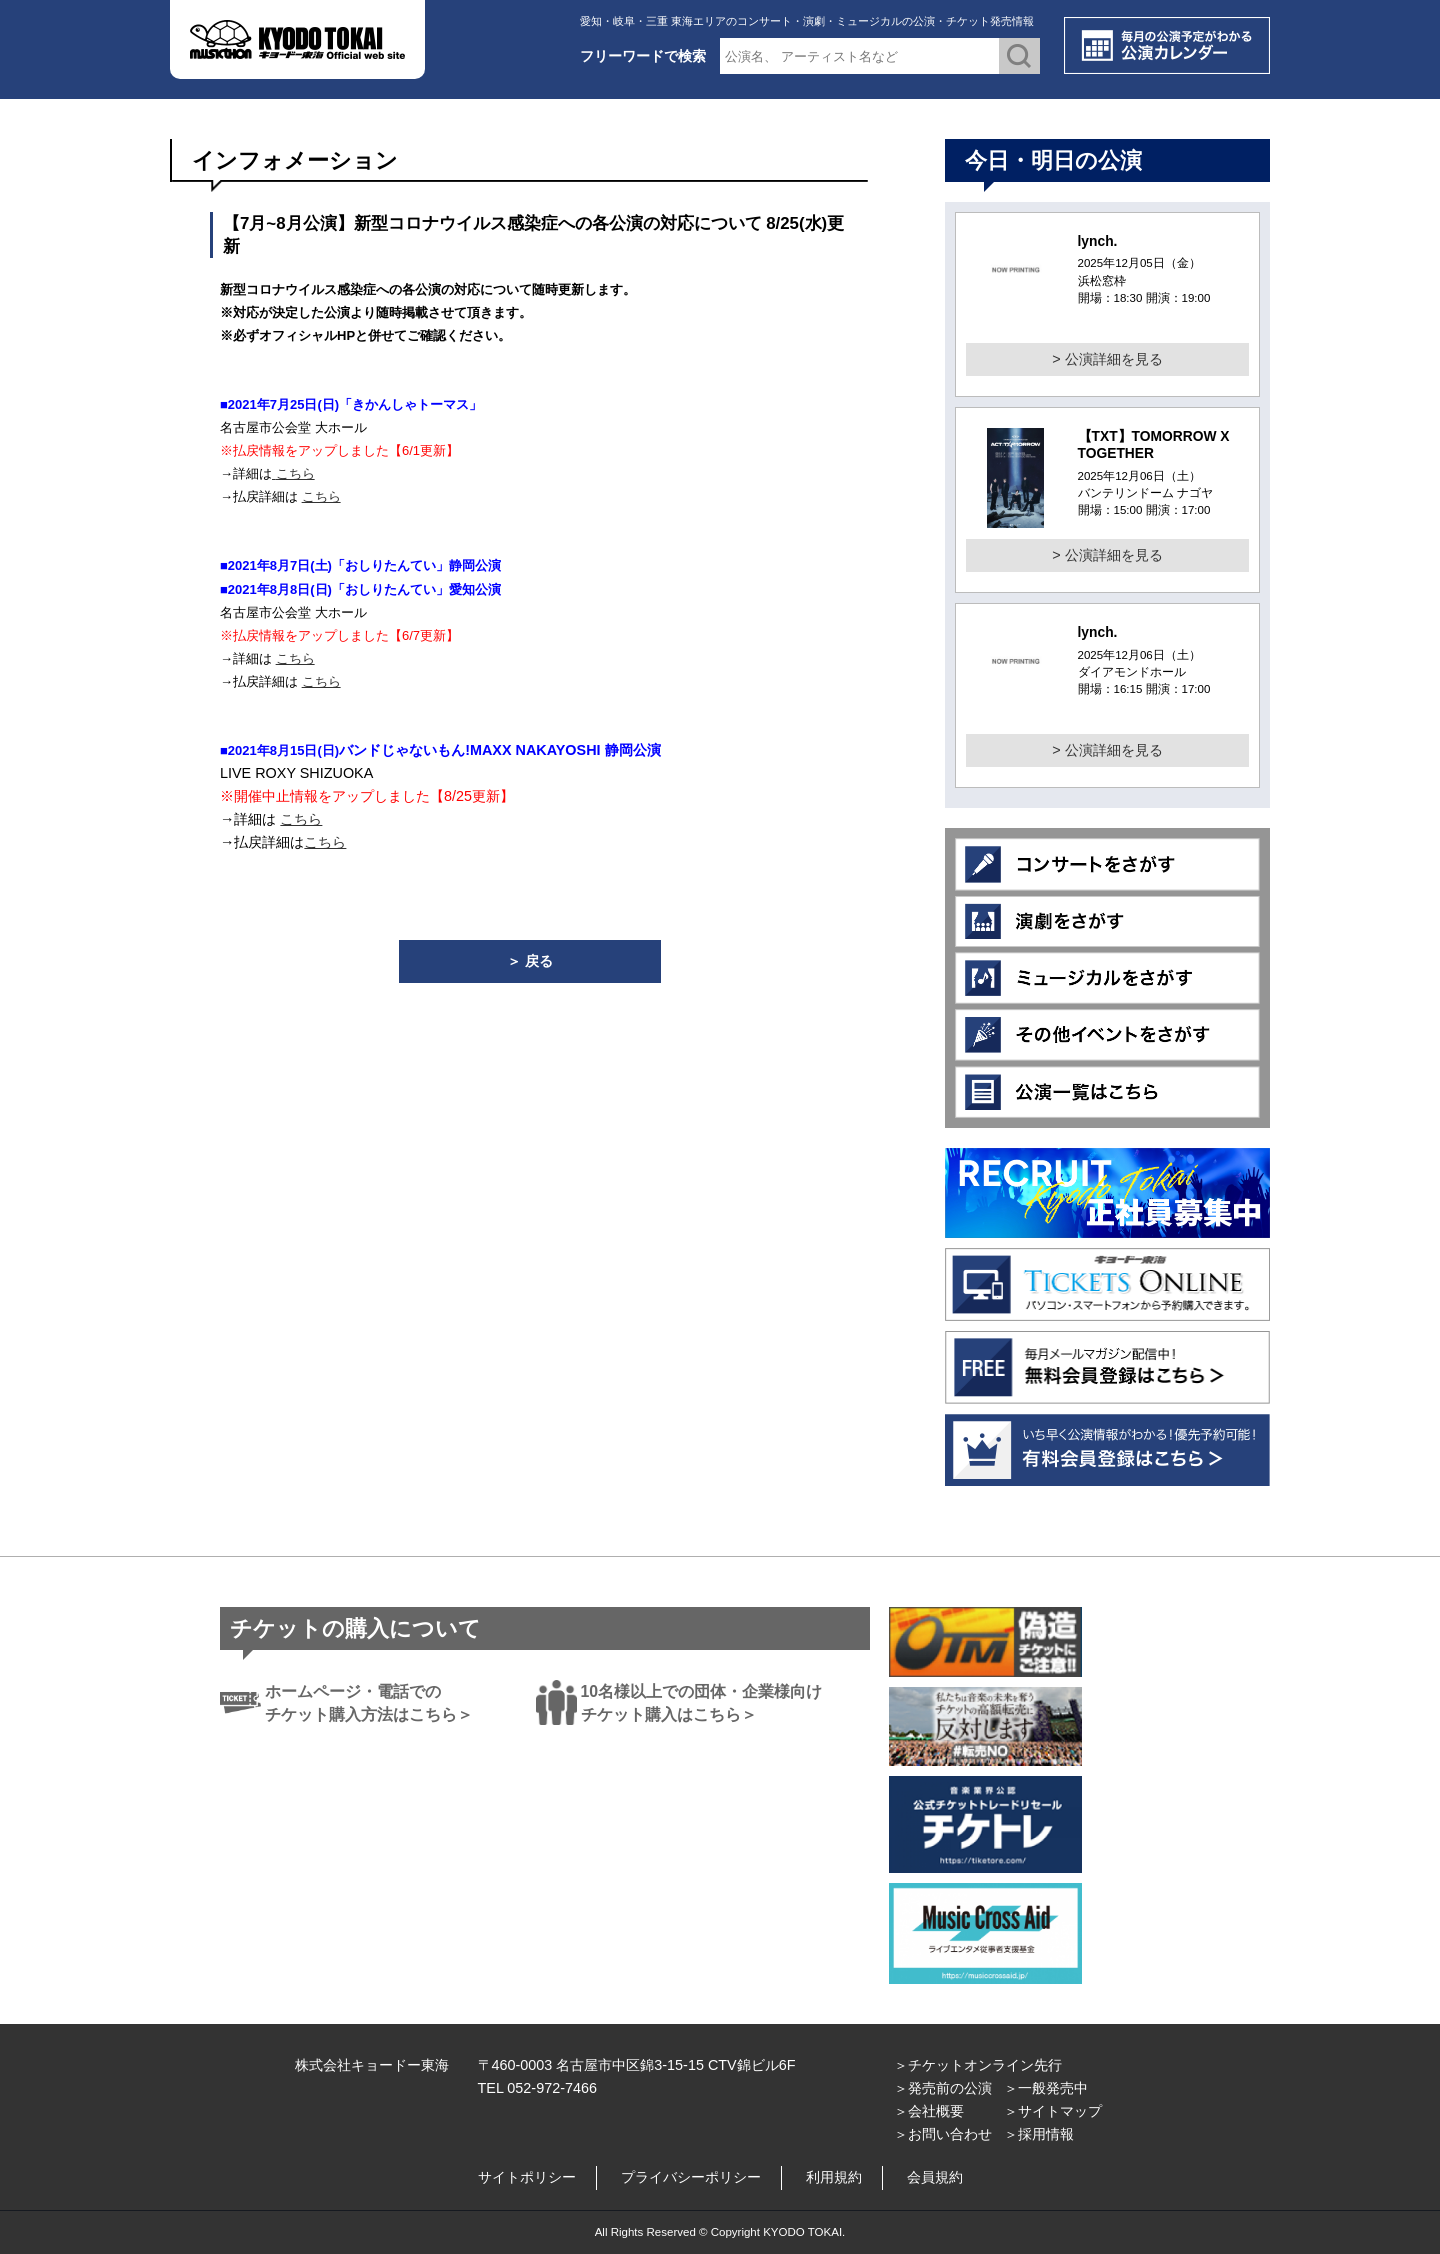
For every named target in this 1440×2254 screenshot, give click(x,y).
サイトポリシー (527, 2177)
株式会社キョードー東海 (372, 2065)
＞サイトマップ (1053, 2111)
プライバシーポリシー (691, 2177)
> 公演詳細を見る (1107, 359)
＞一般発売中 (1046, 2088)
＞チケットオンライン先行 (978, 2065)
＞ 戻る (530, 961)
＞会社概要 (929, 2111)
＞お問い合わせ (943, 2134)
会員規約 (935, 2177)
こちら (295, 473)
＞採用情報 (1039, 2134)
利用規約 (834, 2177)
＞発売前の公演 (943, 2088)
